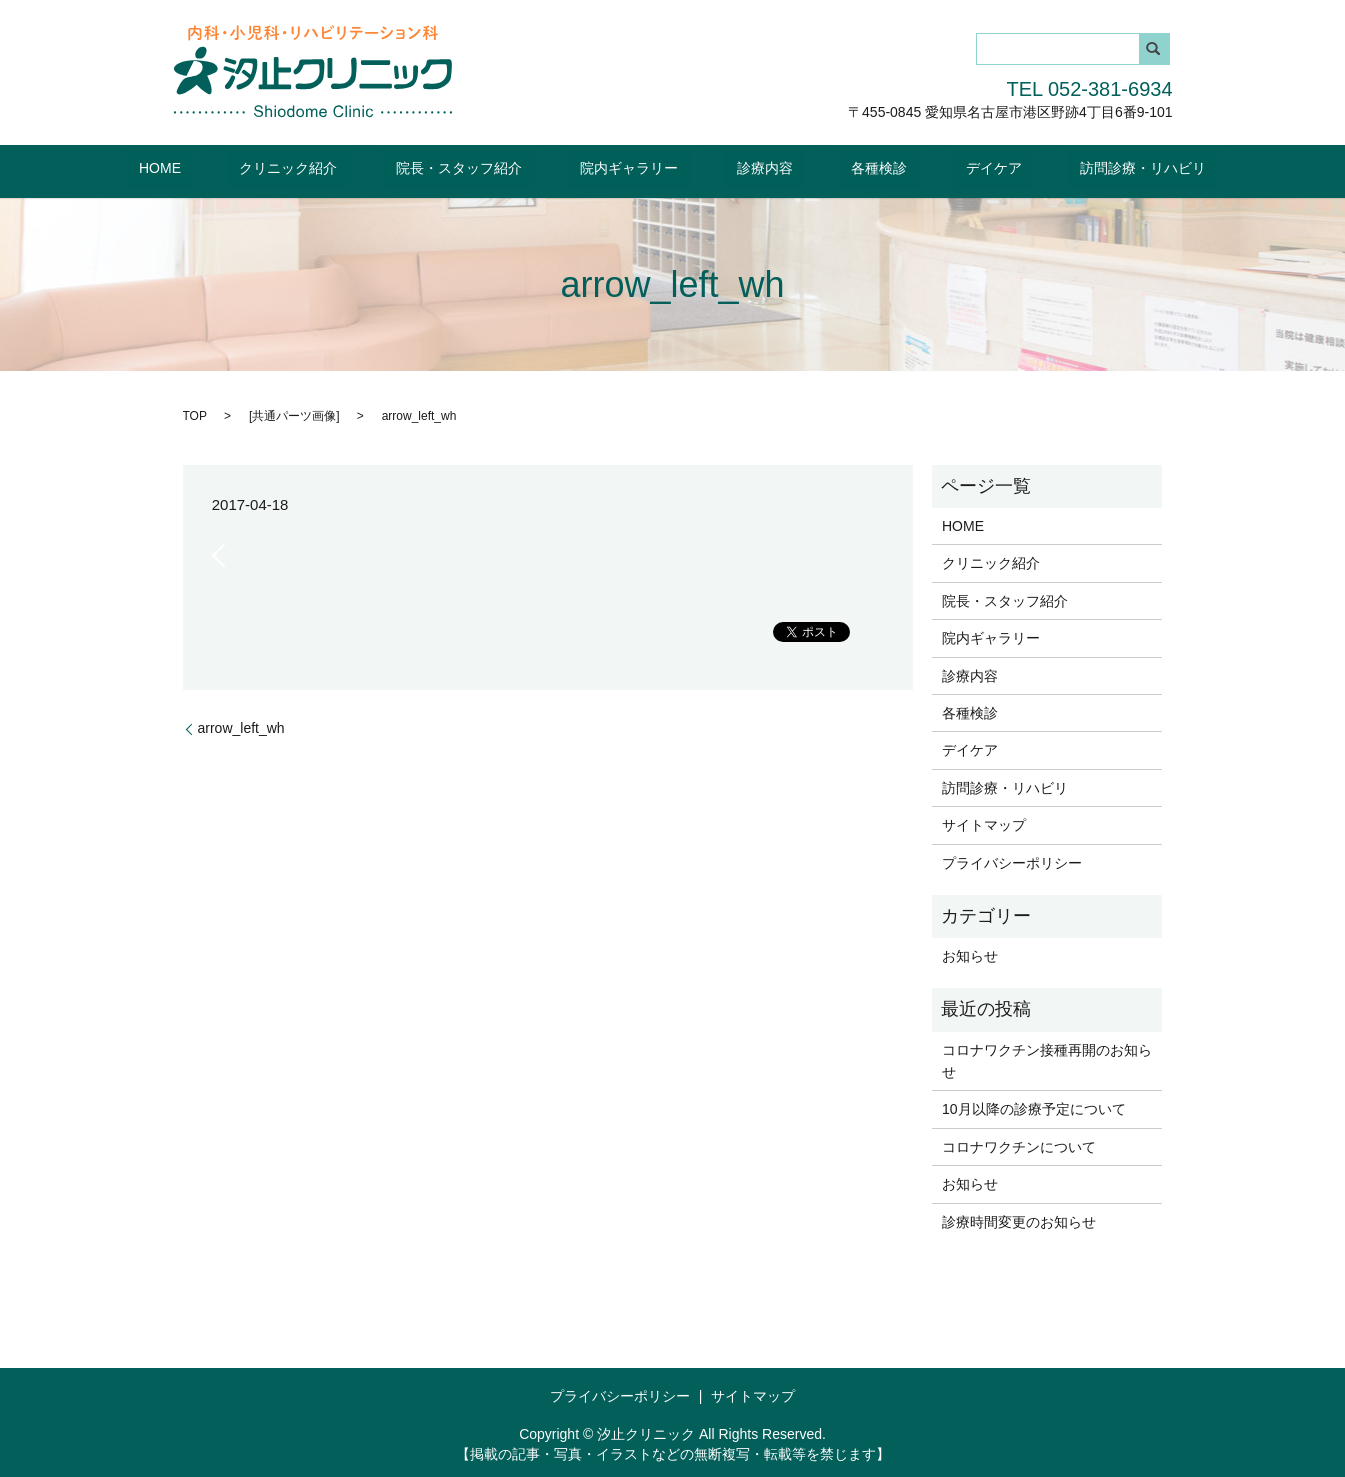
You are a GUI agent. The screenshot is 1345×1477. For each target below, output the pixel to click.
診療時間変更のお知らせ (1019, 1220)
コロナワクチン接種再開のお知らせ (1047, 1059)
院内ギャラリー (642, 167)
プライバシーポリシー (1012, 861)
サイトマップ (984, 824)
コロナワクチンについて (1019, 1146)
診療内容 (752, 167)
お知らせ (970, 955)
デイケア (931, 167)
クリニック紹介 (351, 167)
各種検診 (842, 167)
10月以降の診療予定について (1034, 1108)
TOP (195, 414)
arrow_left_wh (241, 727)
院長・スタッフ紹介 (496, 167)
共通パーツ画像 (294, 414)
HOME (247, 167)
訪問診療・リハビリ (1056, 167)
